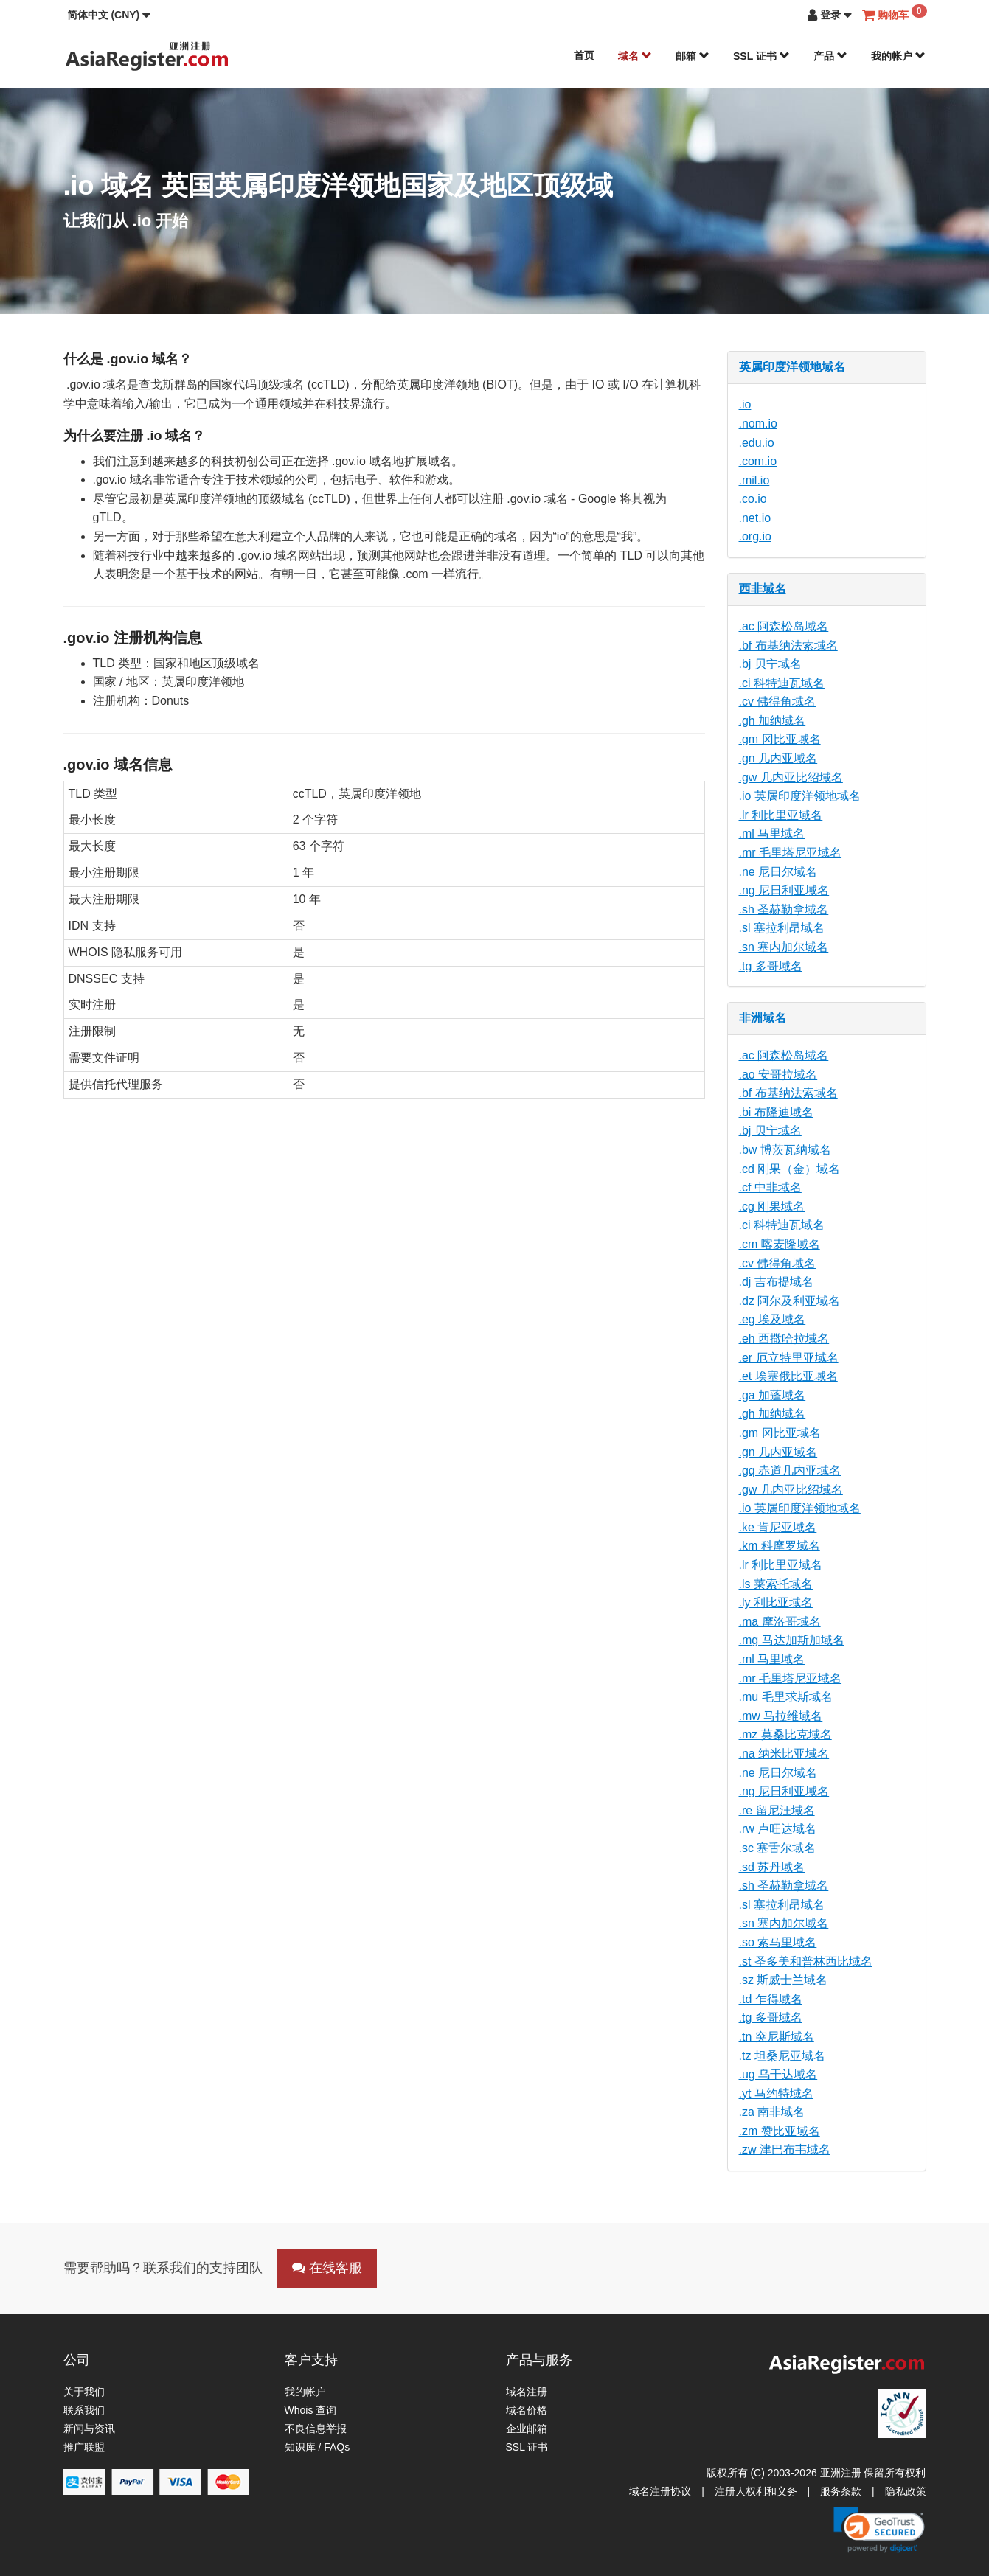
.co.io (753, 498)
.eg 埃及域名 (772, 1319)
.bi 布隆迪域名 (776, 1112)
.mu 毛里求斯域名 (786, 1697)
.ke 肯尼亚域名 (778, 1527)
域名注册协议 (660, 2491)
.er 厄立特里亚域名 (789, 1357)
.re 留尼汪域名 (777, 1810)
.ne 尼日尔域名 (778, 872)
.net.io (755, 518)
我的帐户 (898, 56)
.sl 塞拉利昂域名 (782, 928)
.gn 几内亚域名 (778, 758)
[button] (109, 15)
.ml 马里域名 (772, 833)
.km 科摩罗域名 (779, 1545)
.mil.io (754, 480)
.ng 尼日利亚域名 (784, 890)
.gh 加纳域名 (772, 720)
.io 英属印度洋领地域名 (800, 796)
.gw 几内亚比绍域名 (791, 777)
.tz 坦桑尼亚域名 (782, 2056)
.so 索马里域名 (778, 1942)
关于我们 (84, 2392)
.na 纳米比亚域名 (784, 1753)
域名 (635, 56)
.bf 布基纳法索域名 (788, 645)
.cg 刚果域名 (772, 1206)
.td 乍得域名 (770, 1999)
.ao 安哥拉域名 (778, 1074)
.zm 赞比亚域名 (779, 2131)
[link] (879, 2529)
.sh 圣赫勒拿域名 (784, 909)
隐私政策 (905, 2491)
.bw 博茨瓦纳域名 (785, 1149)
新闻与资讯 (89, 2428)
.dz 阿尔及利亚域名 (790, 1301)
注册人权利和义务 (756, 2491)
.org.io (755, 536)
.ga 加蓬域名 (772, 1395)
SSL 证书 (761, 56)
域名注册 (526, 2392)
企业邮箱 (526, 2428)
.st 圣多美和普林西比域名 (805, 1961)
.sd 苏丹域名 (772, 1867)
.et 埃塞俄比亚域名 (788, 1376)
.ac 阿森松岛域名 (784, 626)
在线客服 (327, 2267)
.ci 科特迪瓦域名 (782, 683)
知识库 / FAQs (317, 2447)
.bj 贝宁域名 (770, 664)
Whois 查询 (311, 2410)
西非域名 (762, 588)
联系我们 (84, 2410)
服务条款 (840, 2491)
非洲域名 (762, 1018)
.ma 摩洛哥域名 (780, 1621)
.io (745, 404)
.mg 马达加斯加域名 (791, 1640)
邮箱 (692, 56)
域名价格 (526, 2410)
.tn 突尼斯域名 (776, 2036)
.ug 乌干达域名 (778, 2074)
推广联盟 (84, 2447)
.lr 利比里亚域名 (781, 815)
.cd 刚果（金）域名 (790, 1169)
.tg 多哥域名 (770, 966)
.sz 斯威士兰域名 (783, 1980)
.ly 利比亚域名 (776, 1602)
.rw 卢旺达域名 (778, 1829)
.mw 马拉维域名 (781, 1716)
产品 (830, 56)
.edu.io (756, 442)
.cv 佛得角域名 (777, 701)
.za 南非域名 (772, 2112)
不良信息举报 (316, 2428)
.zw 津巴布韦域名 (784, 2149)
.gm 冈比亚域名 (780, 739)
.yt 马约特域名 (776, 2093)
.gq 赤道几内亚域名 (790, 1470)
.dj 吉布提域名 (776, 1281)
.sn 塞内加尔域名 (784, 947)
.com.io (758, 461)
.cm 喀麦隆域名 (779, 1244)
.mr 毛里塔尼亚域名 (790, 852)
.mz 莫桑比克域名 (785, 1734)
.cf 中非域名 (770, 1187)
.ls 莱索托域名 (776, 1584)
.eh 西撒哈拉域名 (784, 1338)
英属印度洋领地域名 (792, 367)
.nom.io (758, 423)
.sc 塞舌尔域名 (777, 1848)
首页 (584, 55)
